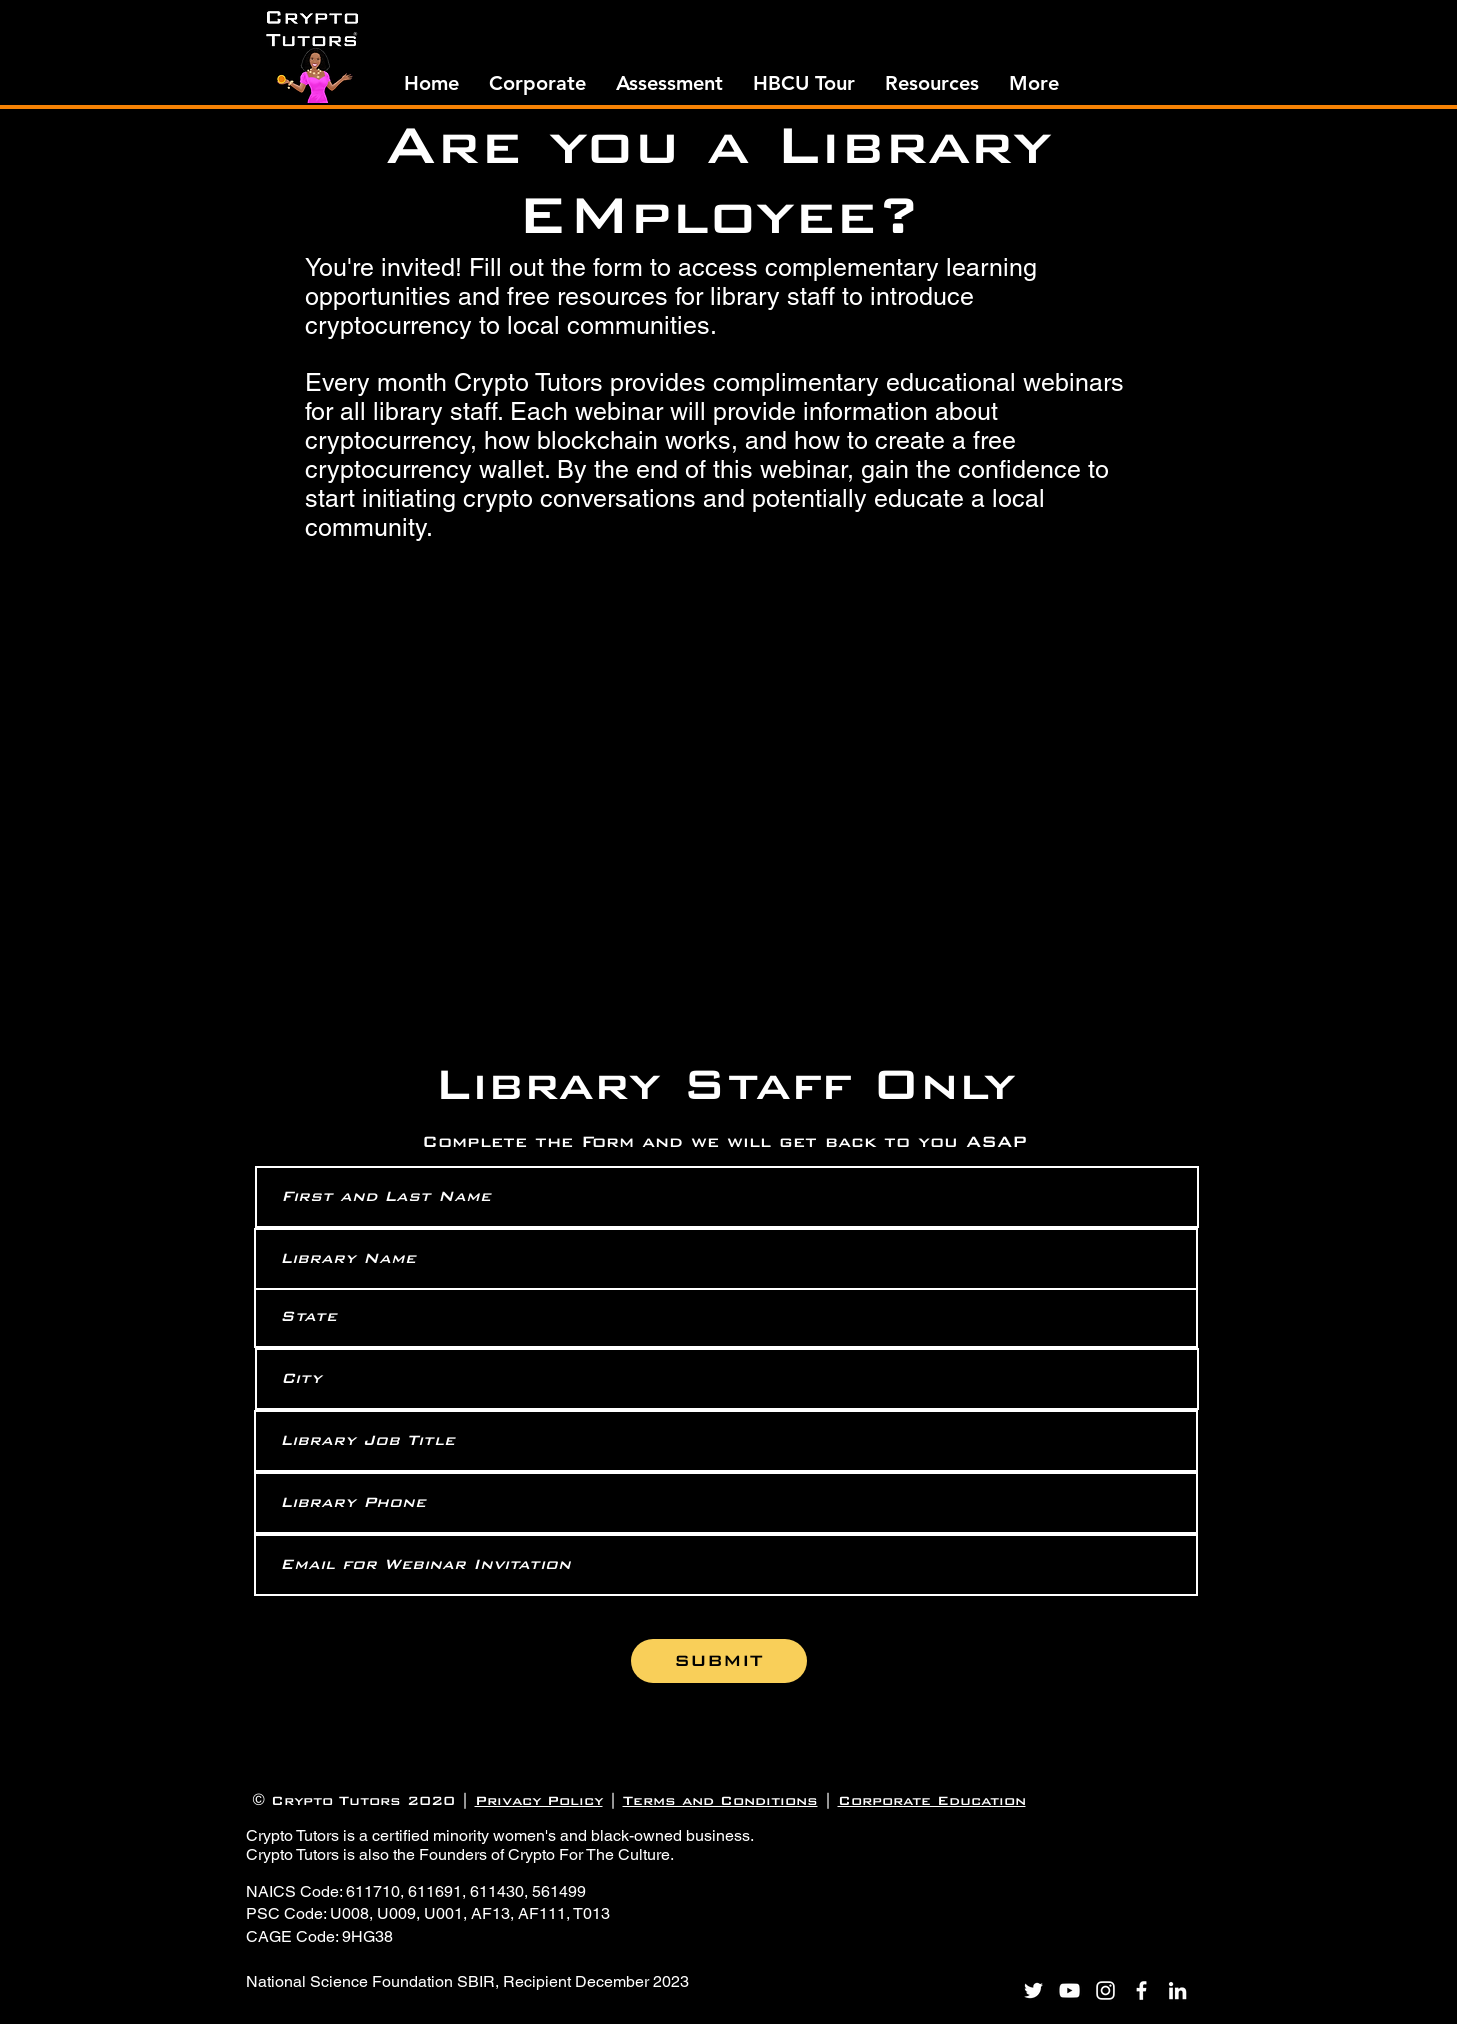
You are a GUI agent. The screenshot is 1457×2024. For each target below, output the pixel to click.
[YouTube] (1069, 1990)
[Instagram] (1105, 1990)
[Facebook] (1141, 1990)
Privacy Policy (539, 1800)
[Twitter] (1033, 1990)
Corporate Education (932, 1800)
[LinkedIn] (1177, 1990)
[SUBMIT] (719, 1661)
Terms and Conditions (720, 1800)
